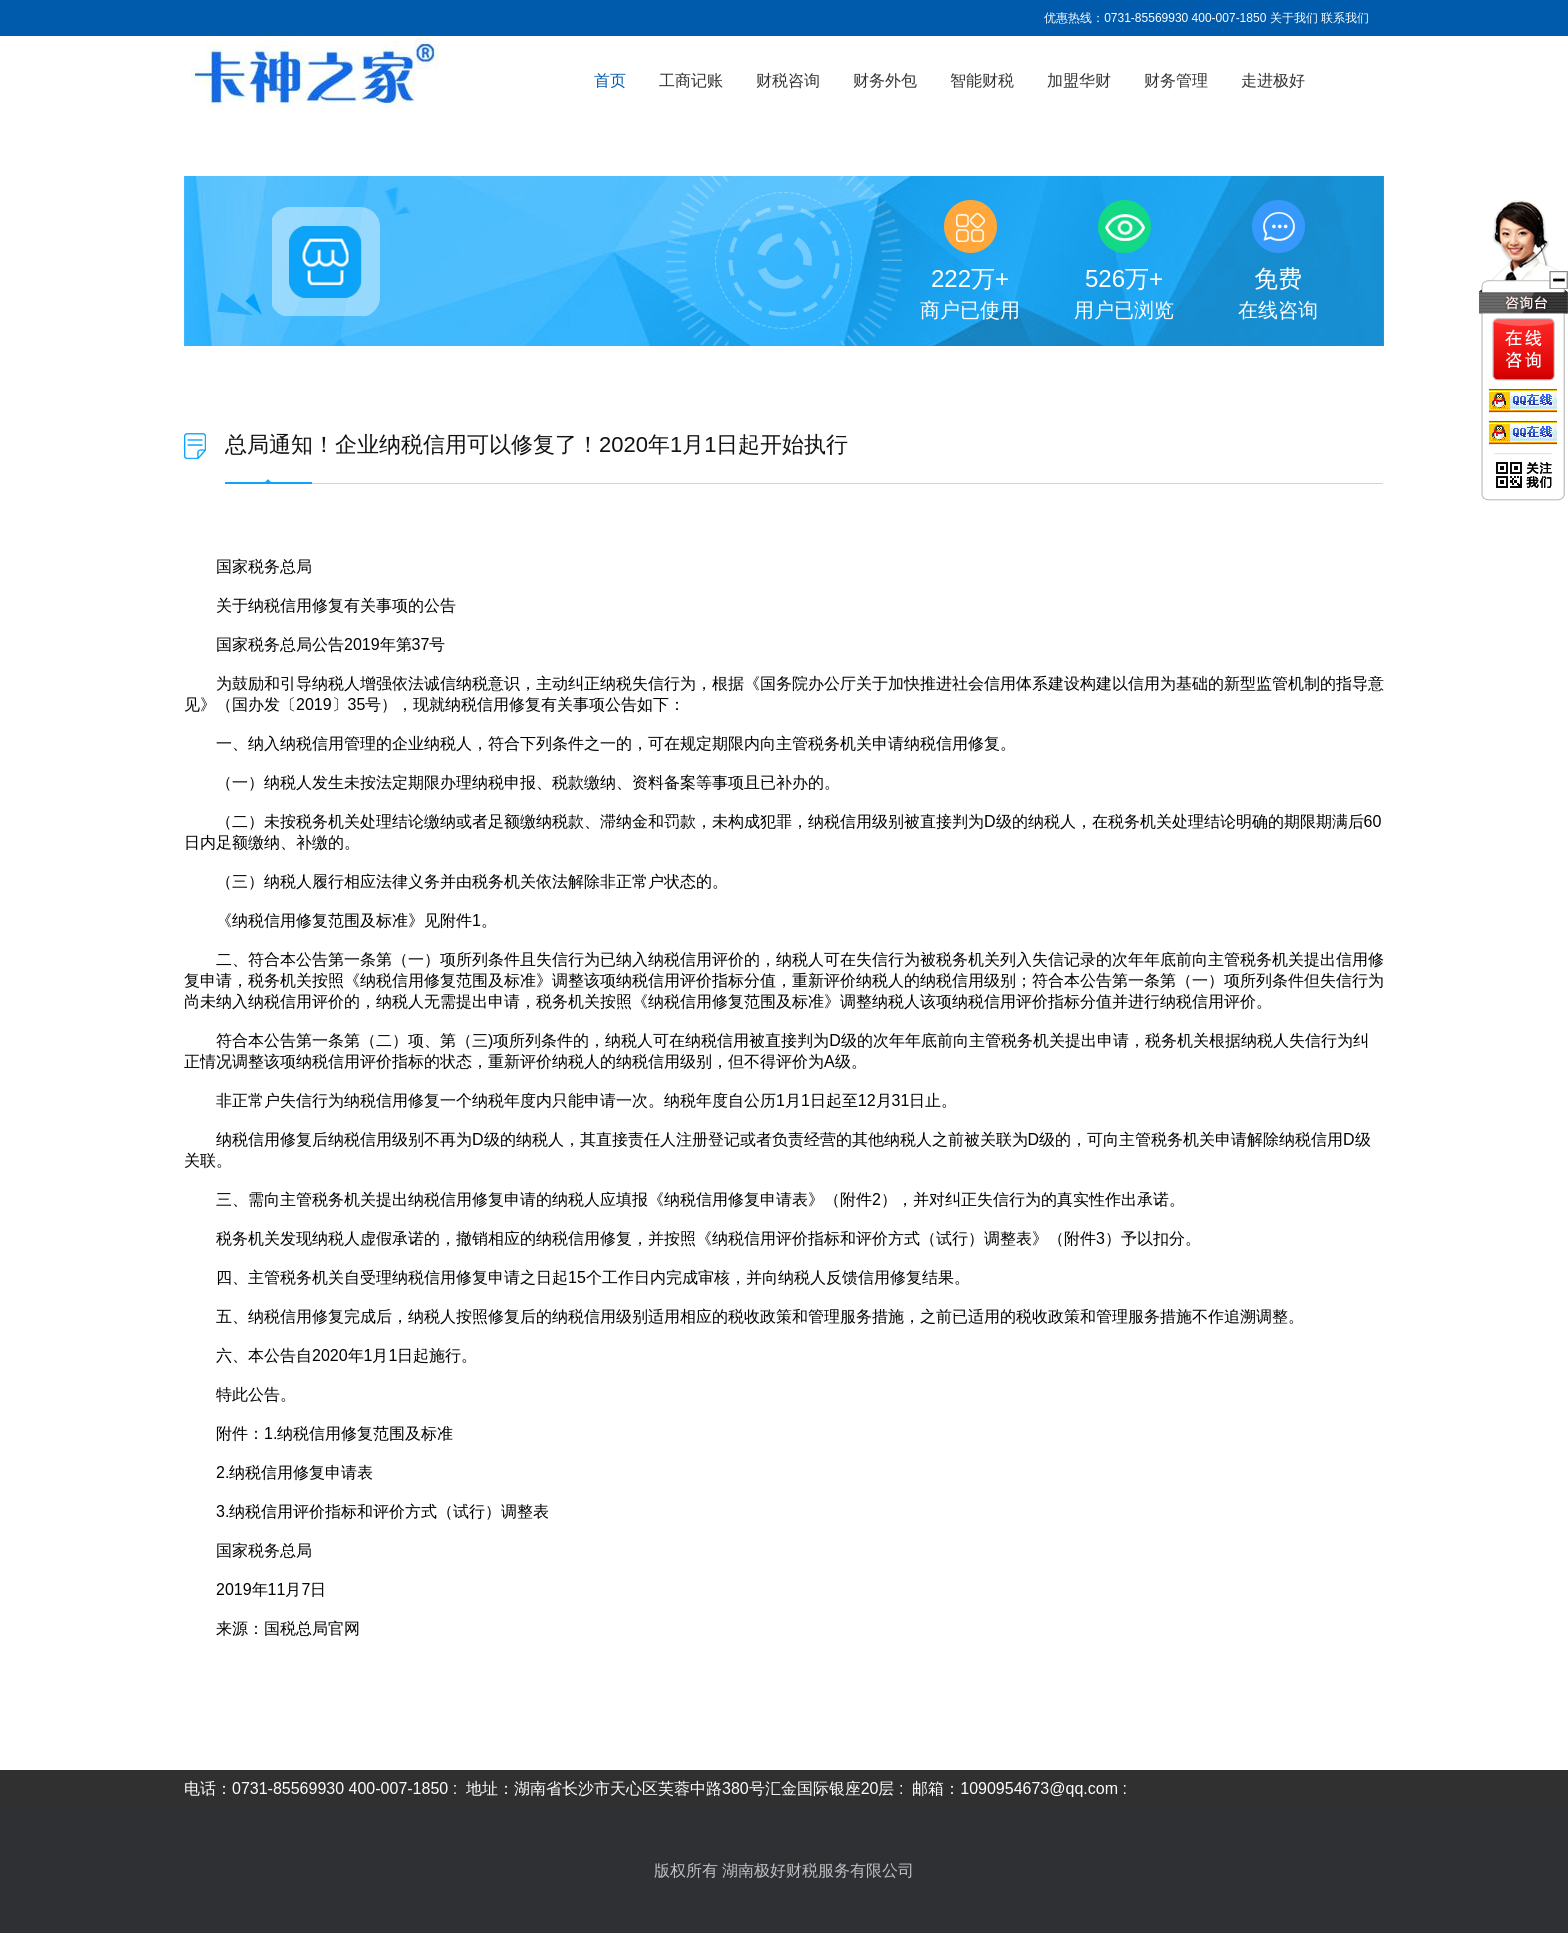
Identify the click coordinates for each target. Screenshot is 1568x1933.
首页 (610, 80)
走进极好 (1273, 80)
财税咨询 (788, 80)
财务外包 (885, 80)
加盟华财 (1079, 80)
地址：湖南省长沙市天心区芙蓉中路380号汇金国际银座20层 (680, 1788)
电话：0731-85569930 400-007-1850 (316, 1788)
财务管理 (1176, 80)
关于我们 (1294, 18)
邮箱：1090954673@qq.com (1015, 1788)
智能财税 (982, 80)
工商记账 (691, 80)
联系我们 (1345, 18)
